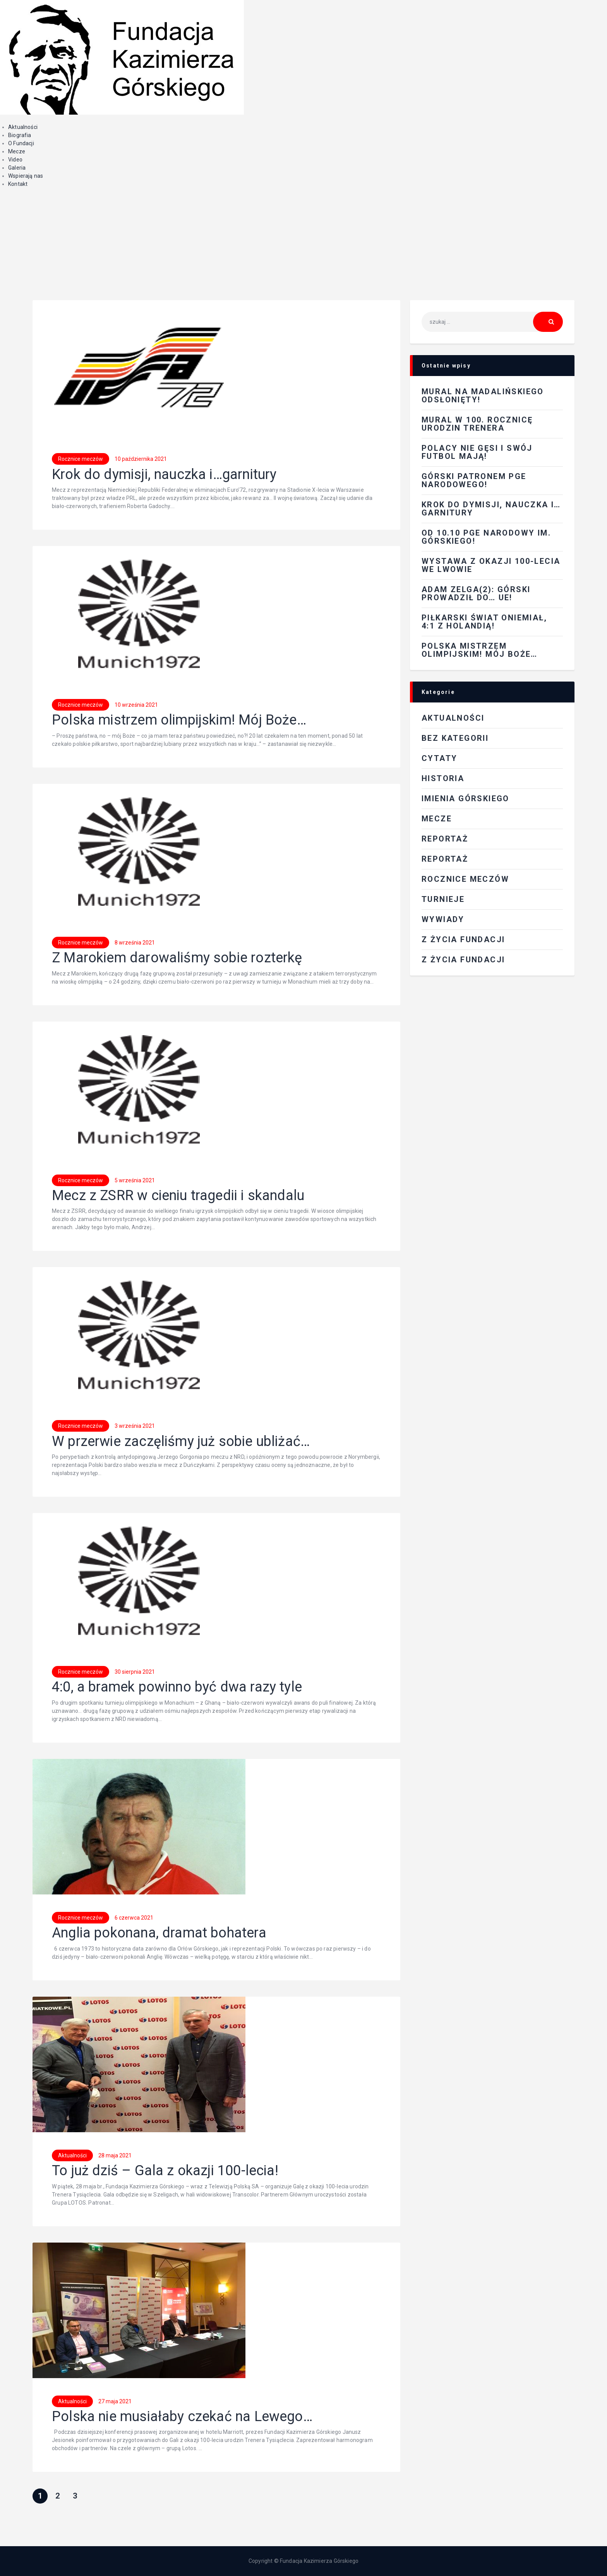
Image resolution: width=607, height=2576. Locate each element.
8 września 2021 (135, 942)
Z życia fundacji (463, 959)
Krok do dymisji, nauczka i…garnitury (164, 475)
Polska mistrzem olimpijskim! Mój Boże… (179, 720)
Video (15, 159)
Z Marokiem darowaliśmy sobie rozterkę (177, 958)
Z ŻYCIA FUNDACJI (463, 939)
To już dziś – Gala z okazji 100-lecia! (165, 2171)
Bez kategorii (455, 738)
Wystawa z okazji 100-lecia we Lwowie (491, 565)
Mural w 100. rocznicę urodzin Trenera (477, 424)
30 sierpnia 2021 (135, 1672)
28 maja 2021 (115, 2155)
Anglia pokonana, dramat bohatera (159, 1933)
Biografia (19, 135)
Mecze (16, 151)
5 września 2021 (135, 1180)
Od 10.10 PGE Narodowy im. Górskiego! (486, 537)
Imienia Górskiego (465, 798)
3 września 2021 (135, 1426)
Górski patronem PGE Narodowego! (474, 480)
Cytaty (439, 758)
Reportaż (445, 859)
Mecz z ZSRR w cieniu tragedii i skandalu (178, 1196)
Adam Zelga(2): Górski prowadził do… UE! (476, 593)
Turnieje (443, 899)
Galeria (17, 168)
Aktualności (23, 127)
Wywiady (443, 919)
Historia (443, 778)
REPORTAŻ (445, 838)
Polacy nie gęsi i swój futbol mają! (477, 452)
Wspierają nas (25, 176)
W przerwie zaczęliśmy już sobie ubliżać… (181, 1441)
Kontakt (17, 184)
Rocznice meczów (80, 459)
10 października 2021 (141, 459)
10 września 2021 (136, 705)
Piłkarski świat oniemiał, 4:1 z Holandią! (484, 621)
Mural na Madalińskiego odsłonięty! (483, 395)
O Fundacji (21, 143)
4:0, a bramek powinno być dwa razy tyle (177, 1687)
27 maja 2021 (115, 2401)
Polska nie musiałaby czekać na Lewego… (182, 2417)
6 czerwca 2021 (134, 1918)
